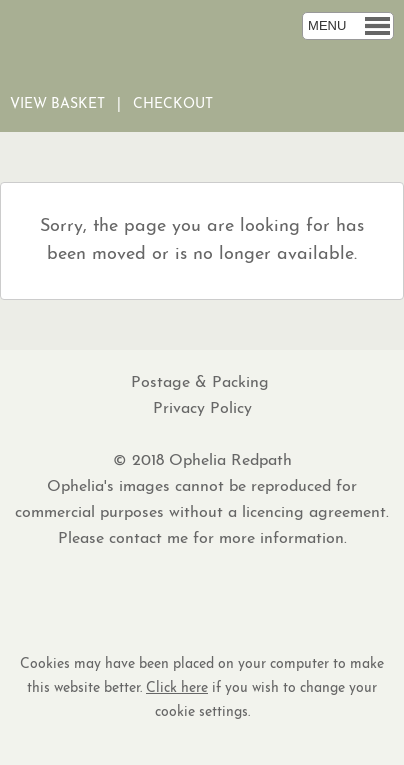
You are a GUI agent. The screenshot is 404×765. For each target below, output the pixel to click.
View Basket (57, 104)
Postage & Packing (202, 383)
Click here (177, 688)
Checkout (173, 104)
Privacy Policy (202, 409)
